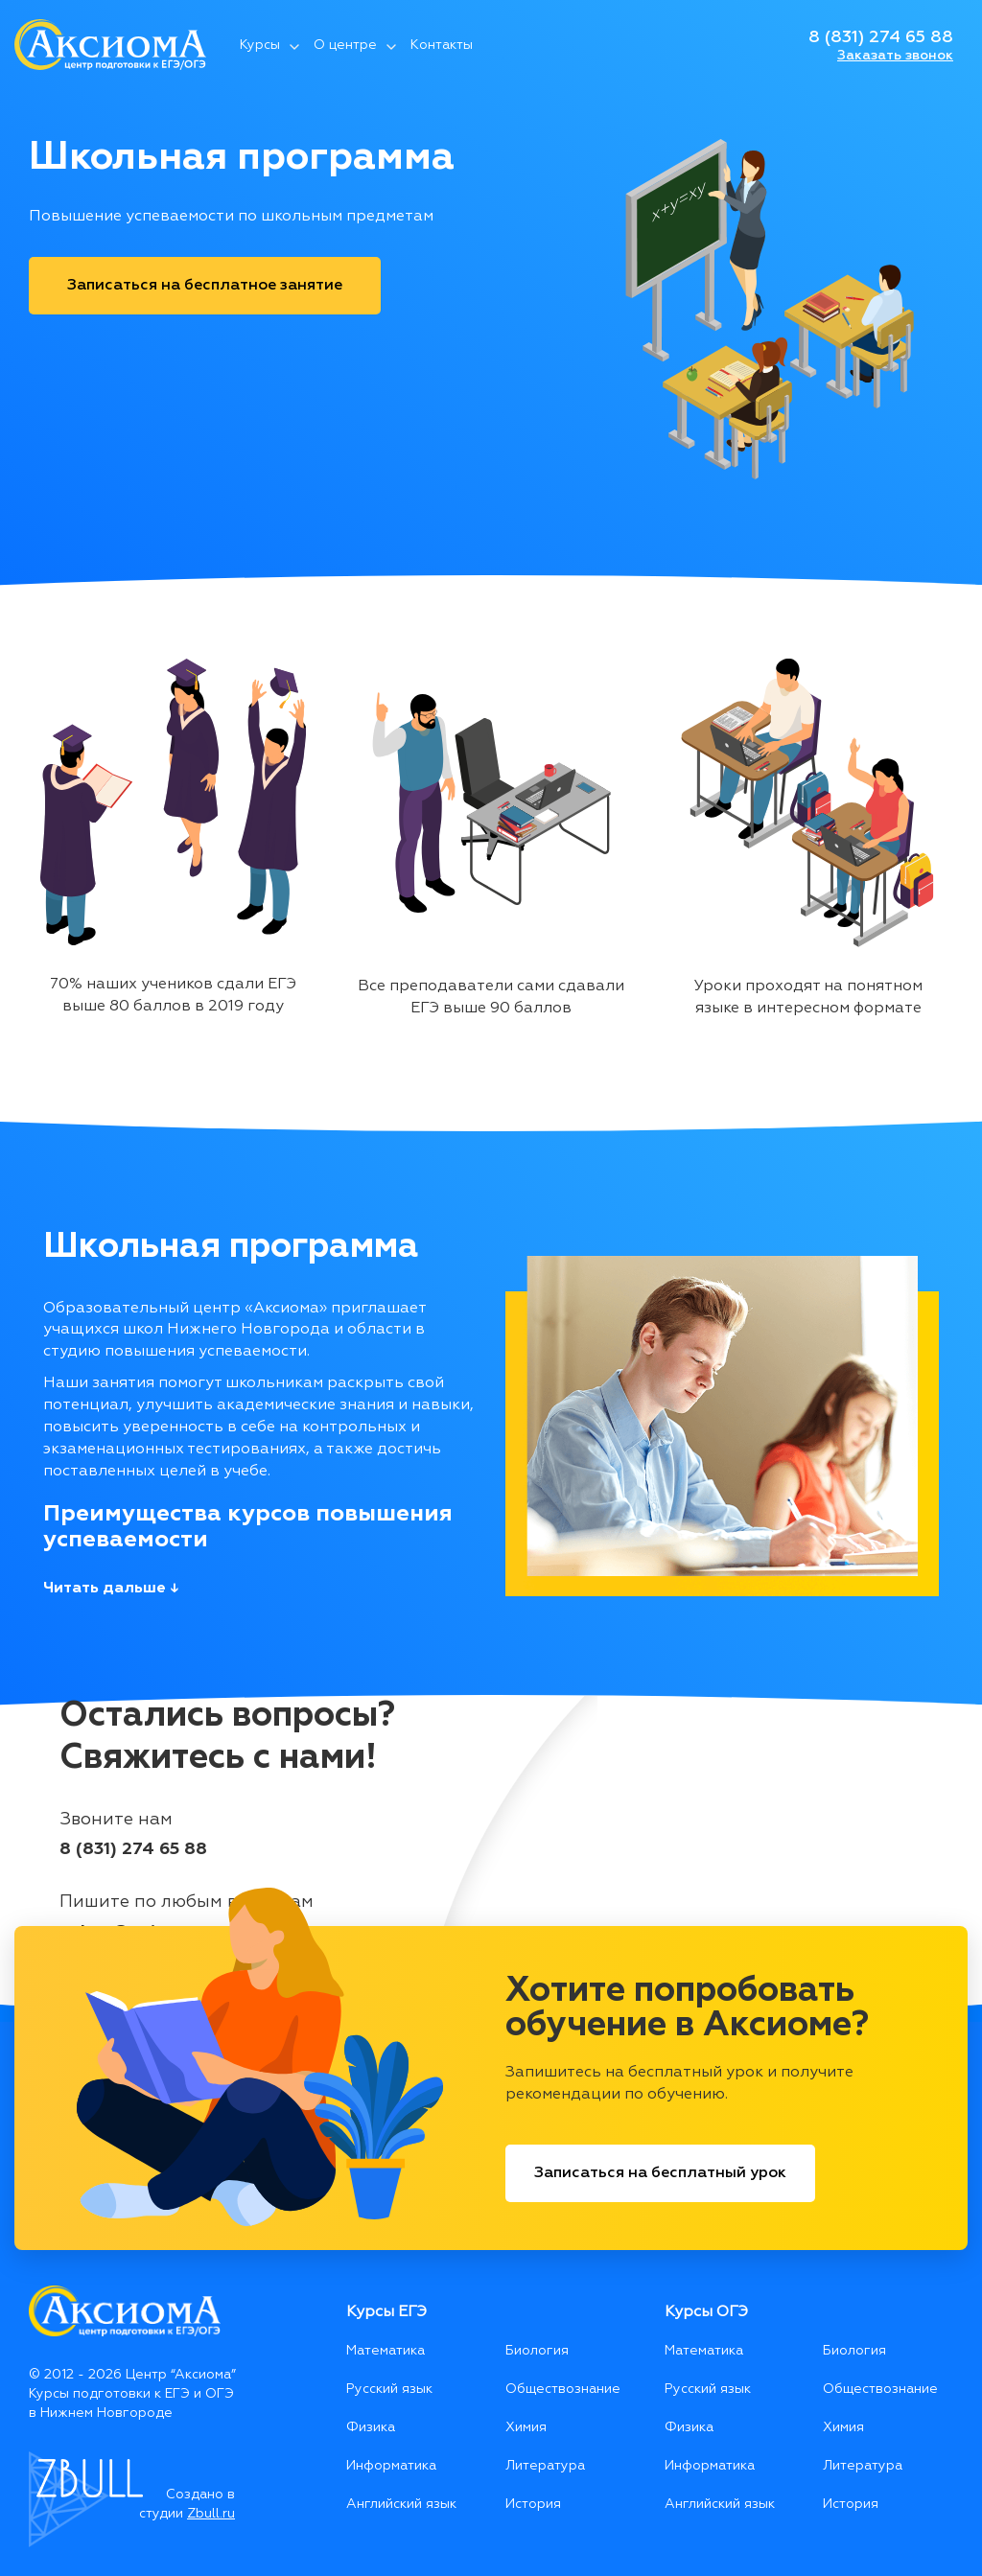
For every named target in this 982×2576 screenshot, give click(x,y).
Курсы (260, 45)
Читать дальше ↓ (110, 1588)
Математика (385, 2350)
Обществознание (562, 2389)
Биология (537, 2350)
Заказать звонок (895, 55)
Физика (370, 2427)
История (533, 2504)
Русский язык (389, 2389)
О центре (345, 45)
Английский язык (401, 2504)
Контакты (441, 45)
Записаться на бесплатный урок (660, 2173)
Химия (526, 2427)
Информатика (391, 2465)
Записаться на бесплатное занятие (204, 285)
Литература (545, 2465)
